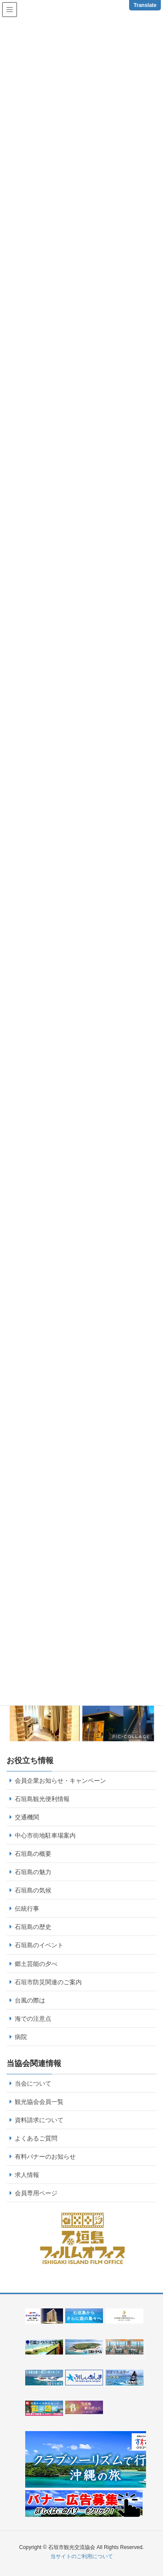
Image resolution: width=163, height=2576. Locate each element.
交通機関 (27, 1817)
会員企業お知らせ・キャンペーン (60, 1780)
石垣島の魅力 (33, 1871)
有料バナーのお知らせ (45, 2156)
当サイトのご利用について (81, 2556)
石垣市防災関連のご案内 (48, 1982)
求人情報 (27, 2174)
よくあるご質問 (36, 2138)
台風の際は (30, 2000)
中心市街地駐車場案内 (45, 1835)
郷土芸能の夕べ (36, 1963)
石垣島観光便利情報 (42, 1798)
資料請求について (39, 2119)
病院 (21, 2036)
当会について (33, 2083)
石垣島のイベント (39, 1945)
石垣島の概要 (33, 1853)
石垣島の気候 (33, 1890)
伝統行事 (27, 1908)
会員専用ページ (36, 2193)
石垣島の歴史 (33, 1926)
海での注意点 (33, 2018)
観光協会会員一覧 (39, 2101)
